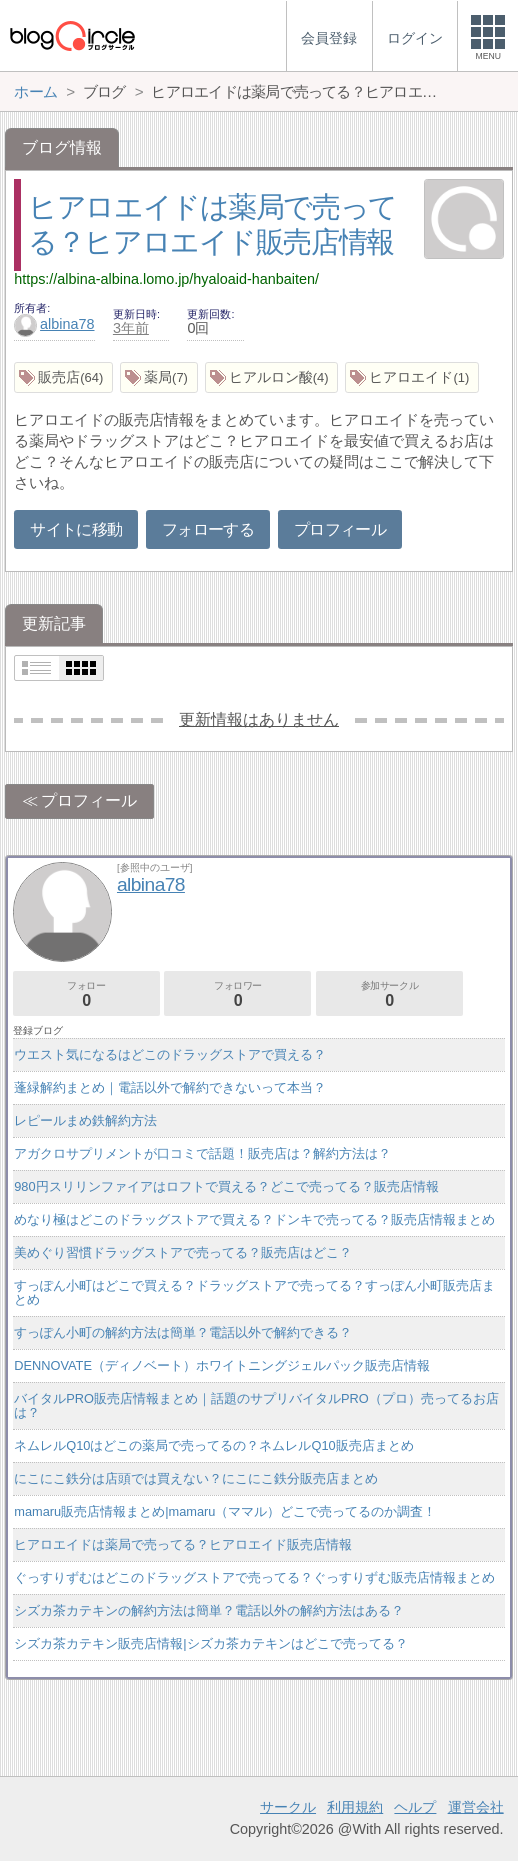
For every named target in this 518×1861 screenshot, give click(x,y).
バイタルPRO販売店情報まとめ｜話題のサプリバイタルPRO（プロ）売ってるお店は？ (256, 1405)
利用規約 (355, 1807)
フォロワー (237, 994)
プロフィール (340, 529)
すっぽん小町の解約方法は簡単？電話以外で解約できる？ (183, 1332)
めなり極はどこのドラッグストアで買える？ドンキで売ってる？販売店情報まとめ (254, 1219)
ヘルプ (415, 1807)
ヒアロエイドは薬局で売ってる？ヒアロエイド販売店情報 (183, 1544)
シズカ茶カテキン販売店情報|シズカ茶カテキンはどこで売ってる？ (210, 1643)
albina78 (54, 324)
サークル (288, 1807)
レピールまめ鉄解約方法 (85, 1120)
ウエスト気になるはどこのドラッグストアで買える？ (170, 1054)
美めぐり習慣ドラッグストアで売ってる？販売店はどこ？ (183, 1252)
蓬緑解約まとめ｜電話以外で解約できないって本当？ (170, 1087)
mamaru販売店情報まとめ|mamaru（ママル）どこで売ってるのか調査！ (225, 1511)
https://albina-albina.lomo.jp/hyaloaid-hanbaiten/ (166, 279)
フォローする (208, 529)
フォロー (86, 994)
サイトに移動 (76, 529)
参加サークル (389, 994)
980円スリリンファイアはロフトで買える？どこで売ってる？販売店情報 (226, 1186)
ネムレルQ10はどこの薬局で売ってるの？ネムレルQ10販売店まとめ (213, 1445)
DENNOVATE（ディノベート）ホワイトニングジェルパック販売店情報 (222, 1365)
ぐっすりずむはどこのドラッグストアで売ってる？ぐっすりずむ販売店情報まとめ (254, 1577)
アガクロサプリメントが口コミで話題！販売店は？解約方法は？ (202, 1153)
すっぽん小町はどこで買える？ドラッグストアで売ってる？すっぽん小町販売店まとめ (254, 1292)
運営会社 (476, 1807)
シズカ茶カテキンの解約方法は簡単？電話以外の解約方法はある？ (209, 1610)
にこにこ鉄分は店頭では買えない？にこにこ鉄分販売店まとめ (196, 1478)
